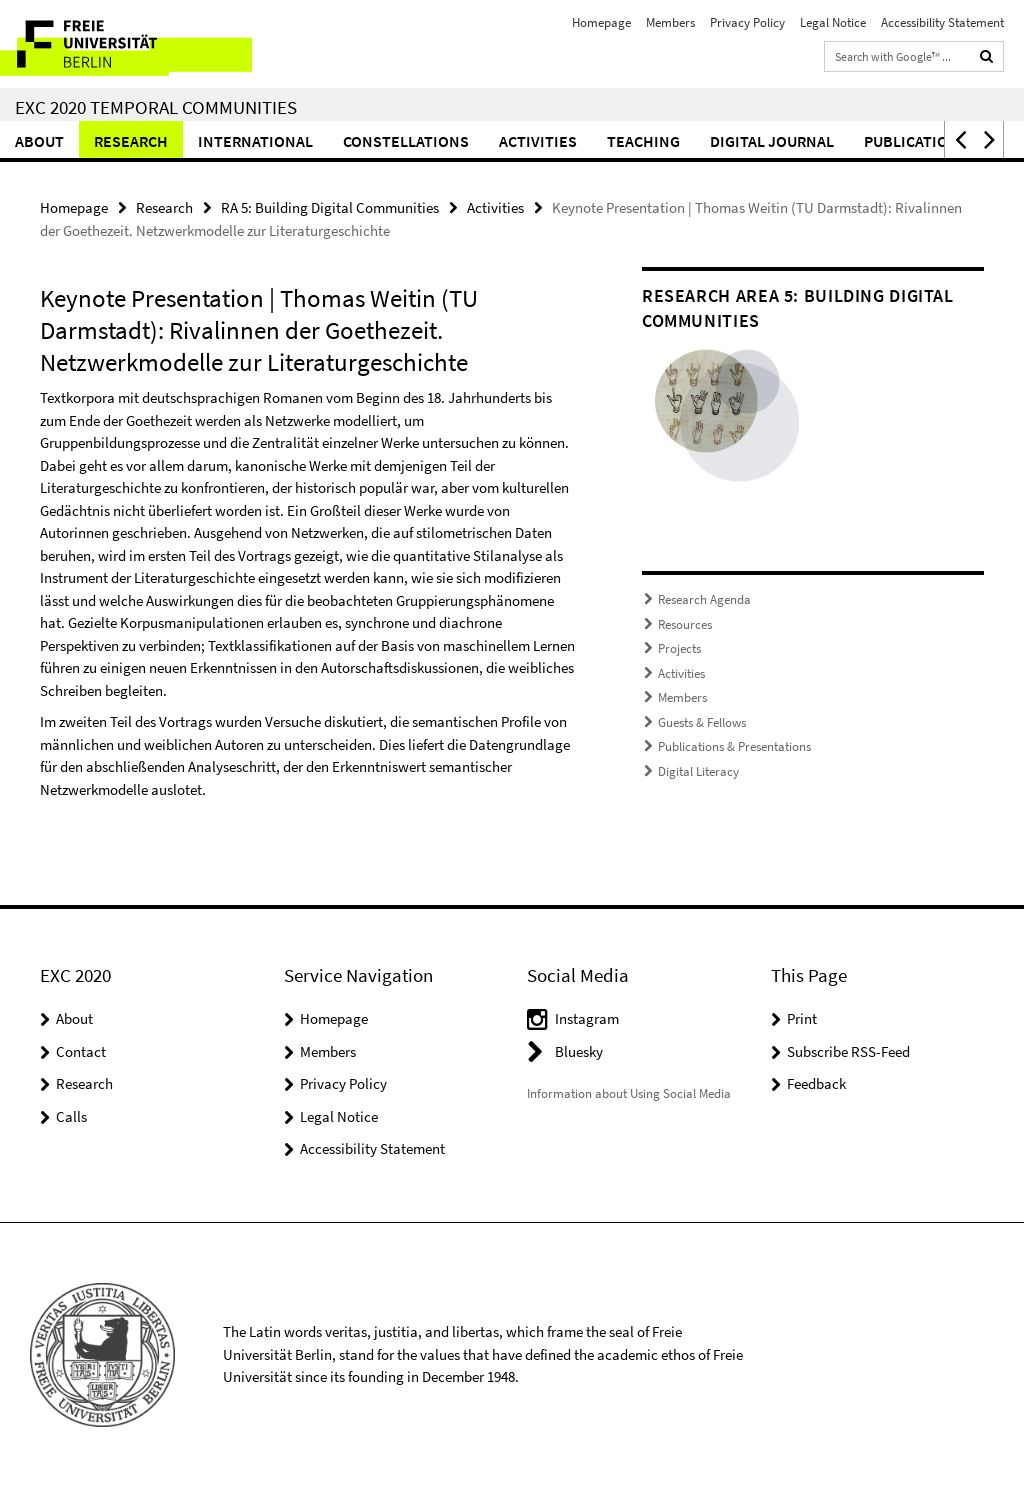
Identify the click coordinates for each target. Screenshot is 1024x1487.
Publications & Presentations (734, 746)
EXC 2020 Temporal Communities (156, 107)
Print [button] (802, 1018)
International (255, 141)
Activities (538, 141)
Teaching (643, 141)
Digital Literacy (698, 771)
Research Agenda (704, 599)
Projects (679, 648)
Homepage (601, 22)
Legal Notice (833, 22)
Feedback (816, 1083)
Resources (685, 624)
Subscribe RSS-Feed (848, 1051)
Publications (916, 141)
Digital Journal (772, 141)
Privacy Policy (747, 22)
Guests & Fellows (702, 722)
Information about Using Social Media (629, 1093)
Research (131, 141)
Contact (81, 1051)
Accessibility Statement (942, 22)
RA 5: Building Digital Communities (330, 207)
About (39, 141)
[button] (959, 139)
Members (670, 22)
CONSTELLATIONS (406, 141)
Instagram (587, 1018)
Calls (71, 1116)
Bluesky (579, 1051)
